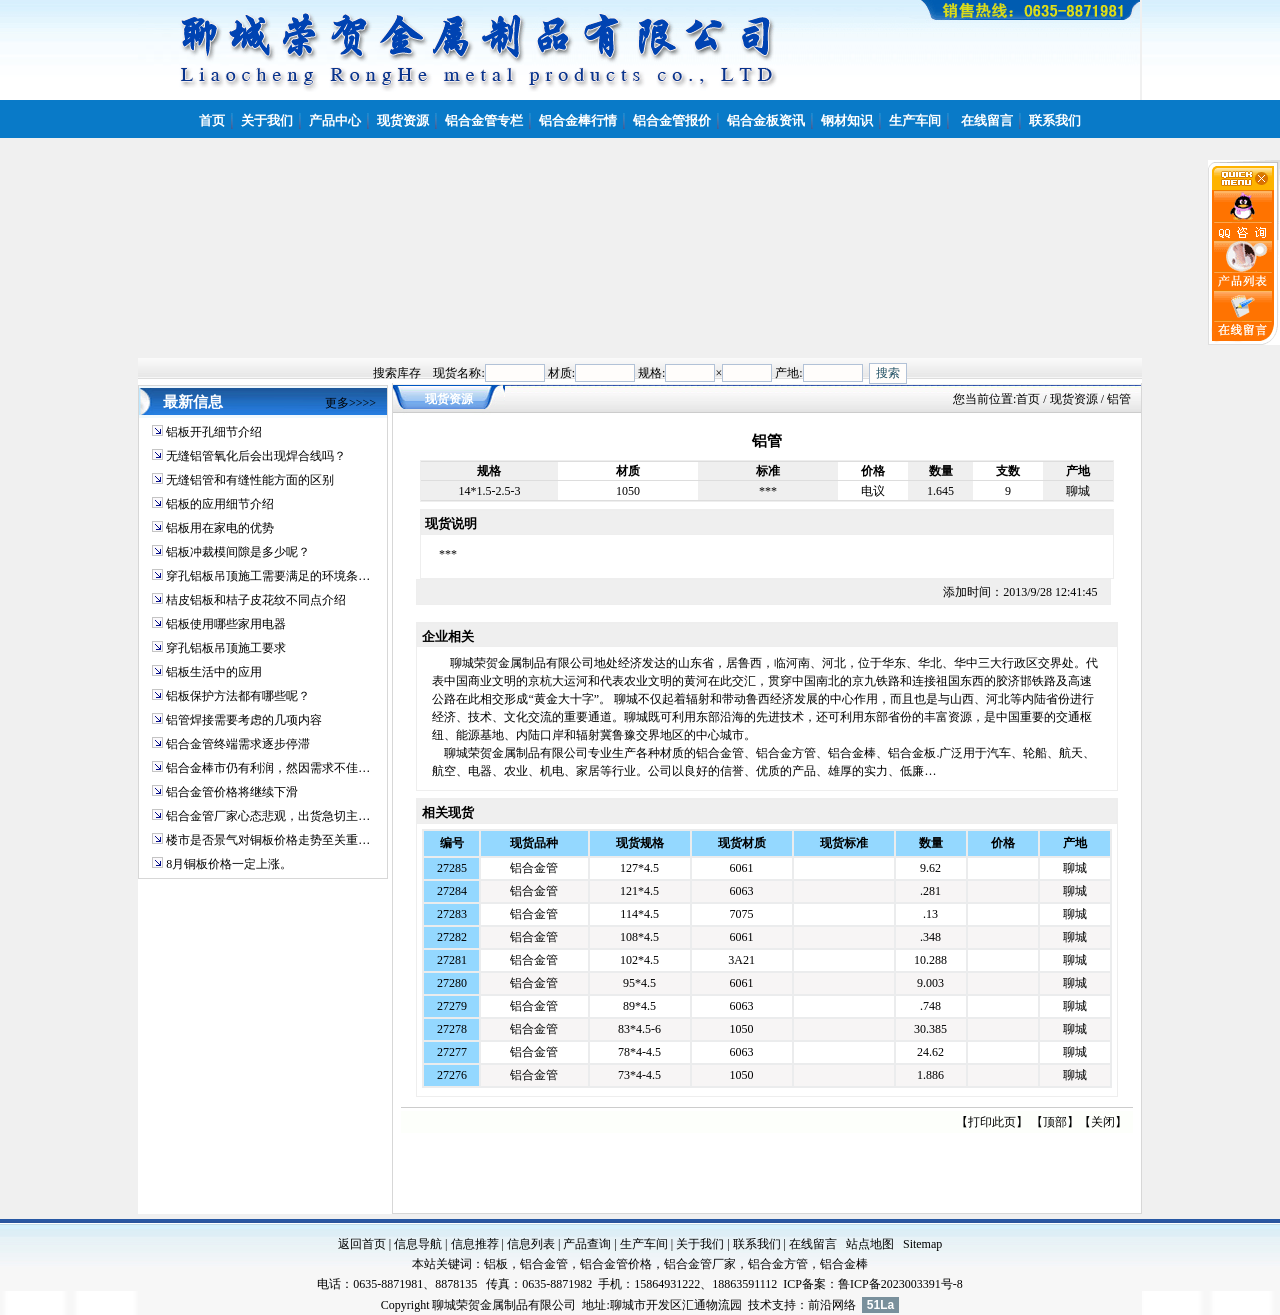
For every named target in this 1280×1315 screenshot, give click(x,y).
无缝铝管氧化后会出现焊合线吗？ (256, 456)
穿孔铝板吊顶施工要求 (226, 648)
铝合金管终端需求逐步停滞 (238, 744)
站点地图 (870, 1244)
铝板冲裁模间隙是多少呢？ (238, 552)
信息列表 (531, 1244)
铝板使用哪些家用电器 (226, 624)
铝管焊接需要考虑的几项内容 (244, 720)
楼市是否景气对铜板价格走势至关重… (268, 840)
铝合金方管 (778, 1264)
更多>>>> (350, 403)
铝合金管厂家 (700, 1264)
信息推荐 (475, 1244)
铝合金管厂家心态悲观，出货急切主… (268, 816)
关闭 (1103, 1122)
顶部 (1055, 1122)
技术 (760, 1305)
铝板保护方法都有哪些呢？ (238, 696)
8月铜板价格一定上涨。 (229, 864)
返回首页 (362, 1244)
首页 (1028, 399)
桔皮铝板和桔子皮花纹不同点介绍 (256, 600)
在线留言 (813, 1244)
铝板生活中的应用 (214, 672)
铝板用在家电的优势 (220, 528)
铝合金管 (534, 868)
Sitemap (922, 1244)
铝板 (496, 1264)
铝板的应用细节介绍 (220, 504)
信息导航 (418, 1244)
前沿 (820, 1305)
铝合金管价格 (616, 1264)
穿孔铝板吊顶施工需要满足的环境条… (268, 576)
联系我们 (757, 1244)
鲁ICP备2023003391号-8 (900, 1284)
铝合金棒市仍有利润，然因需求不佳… (268, 768)
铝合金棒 (844, 1264)
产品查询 (587, 1244)
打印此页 (992, 1122)
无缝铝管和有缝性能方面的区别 (250, 480)
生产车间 (644, 1244)
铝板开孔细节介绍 (214, 432)
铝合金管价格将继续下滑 (232, 792)
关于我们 (700, 1244)
